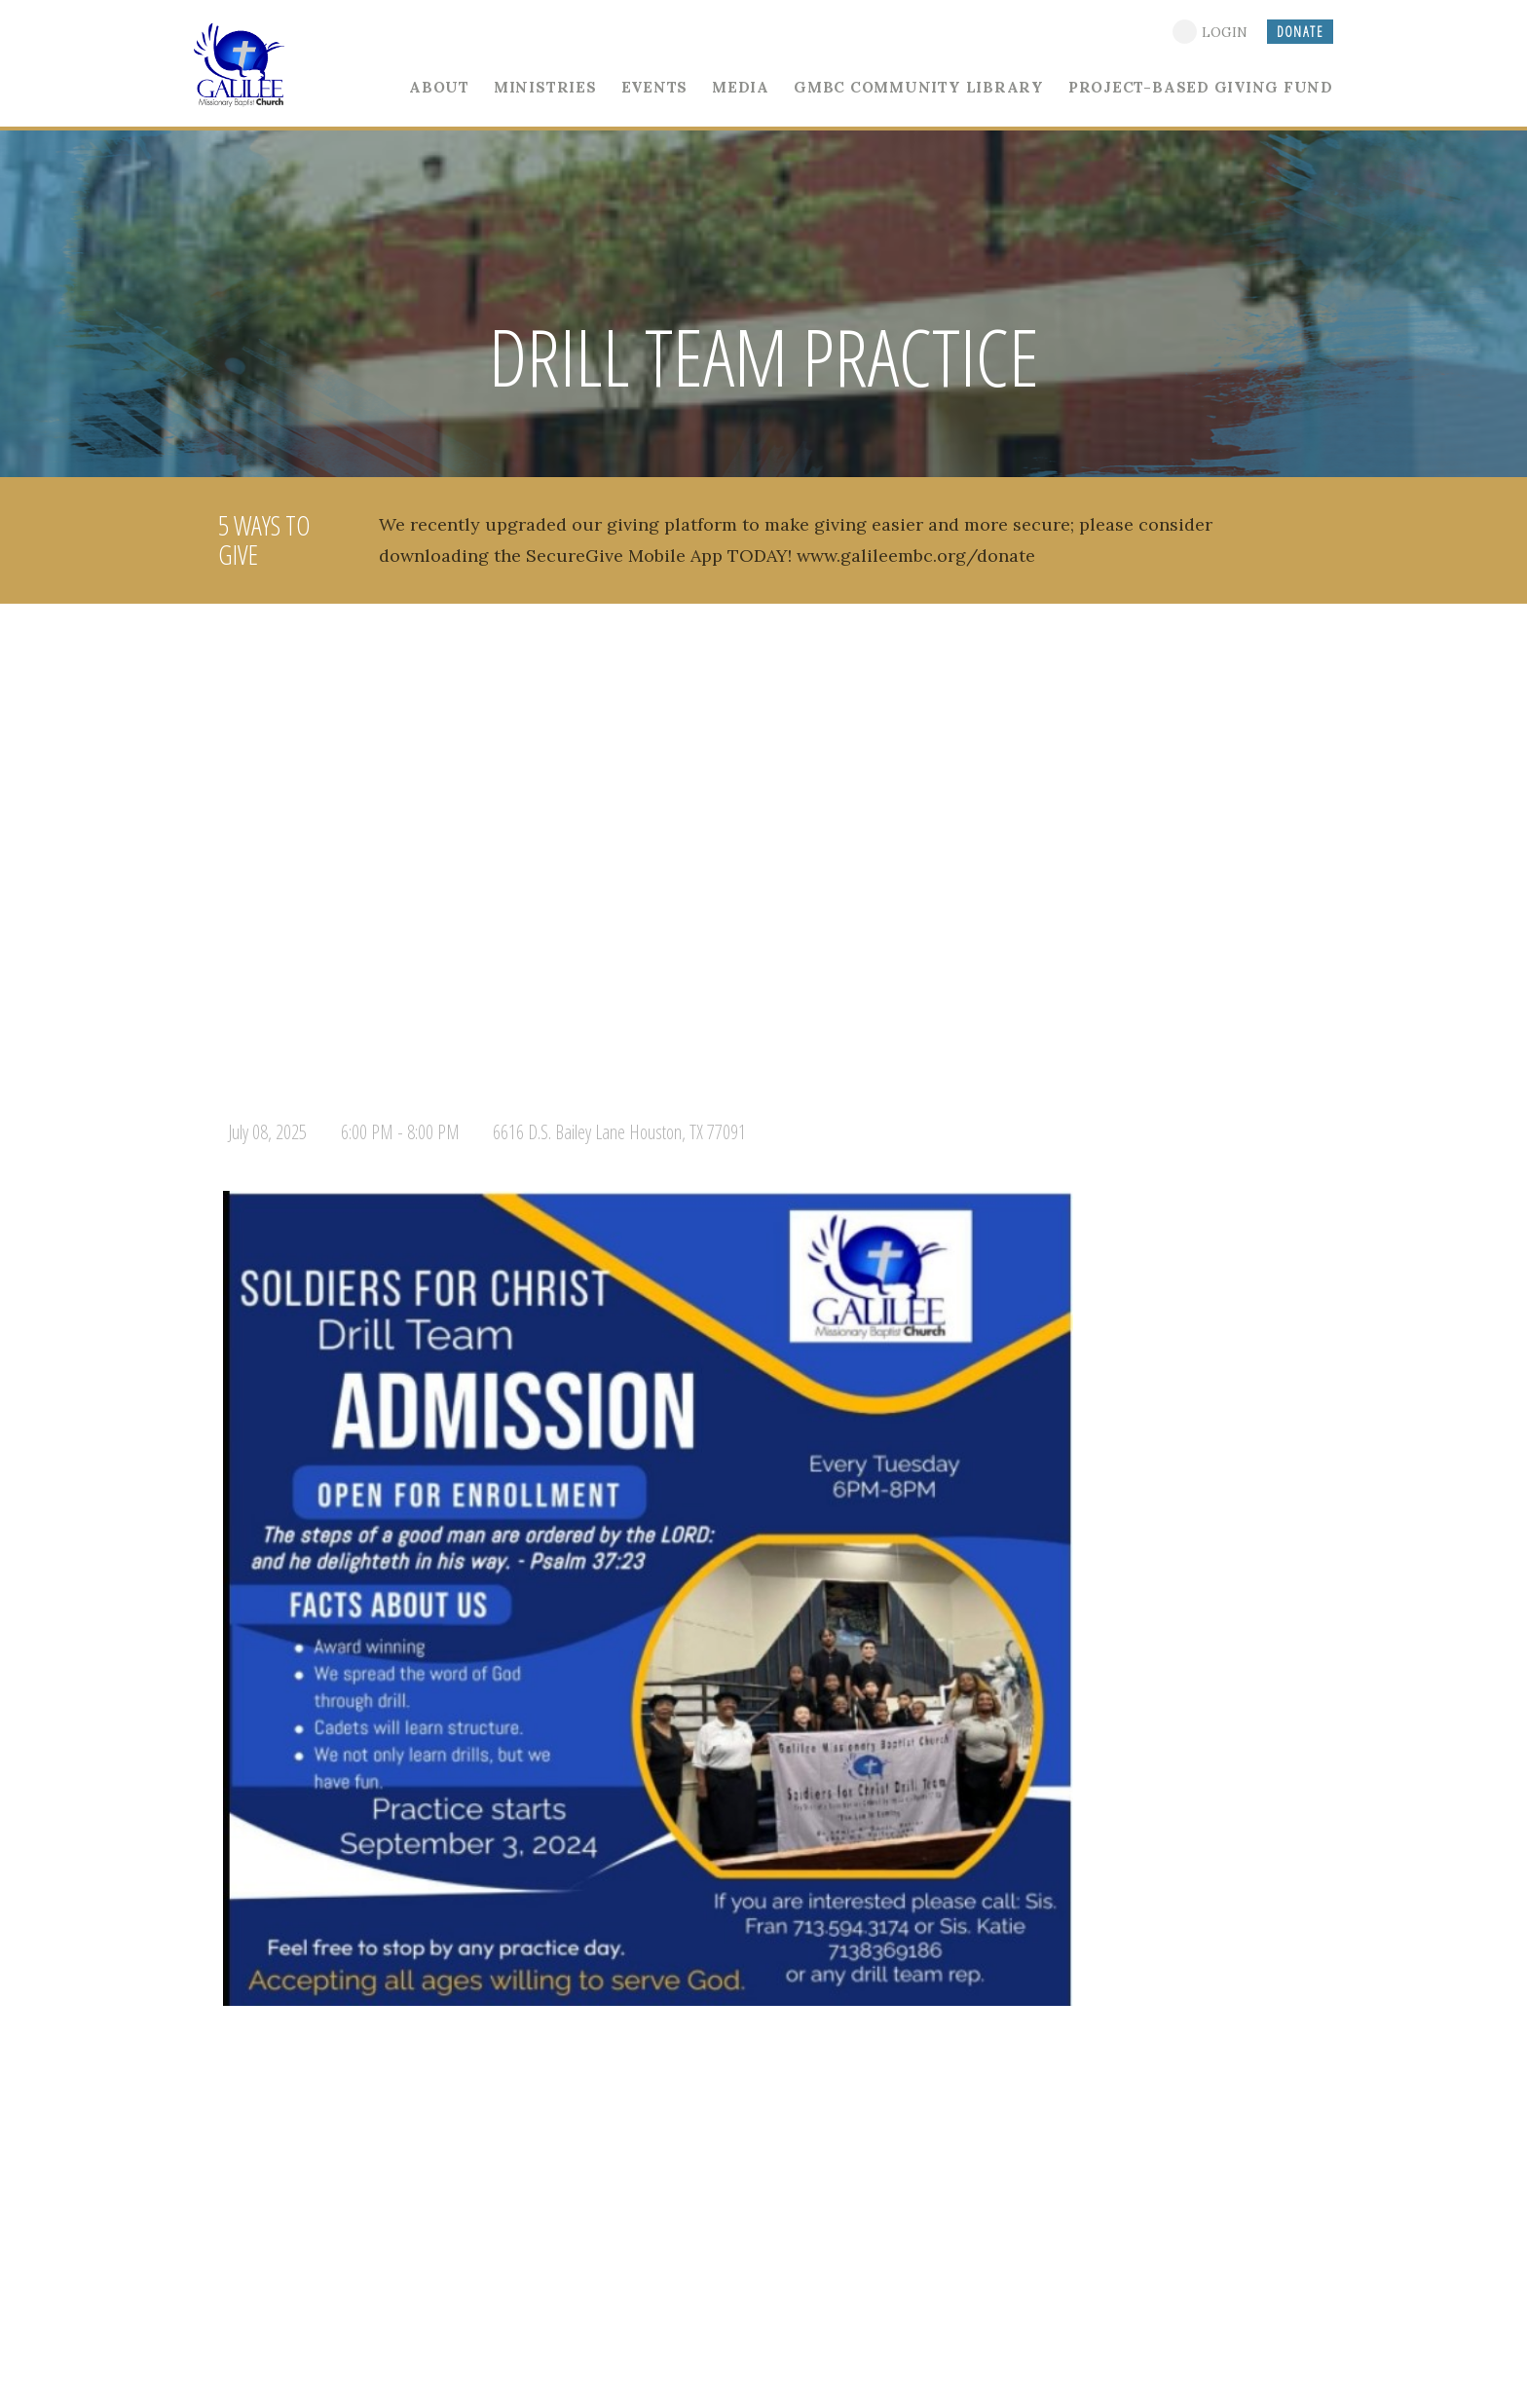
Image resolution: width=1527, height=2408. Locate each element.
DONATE (1300, 31)
